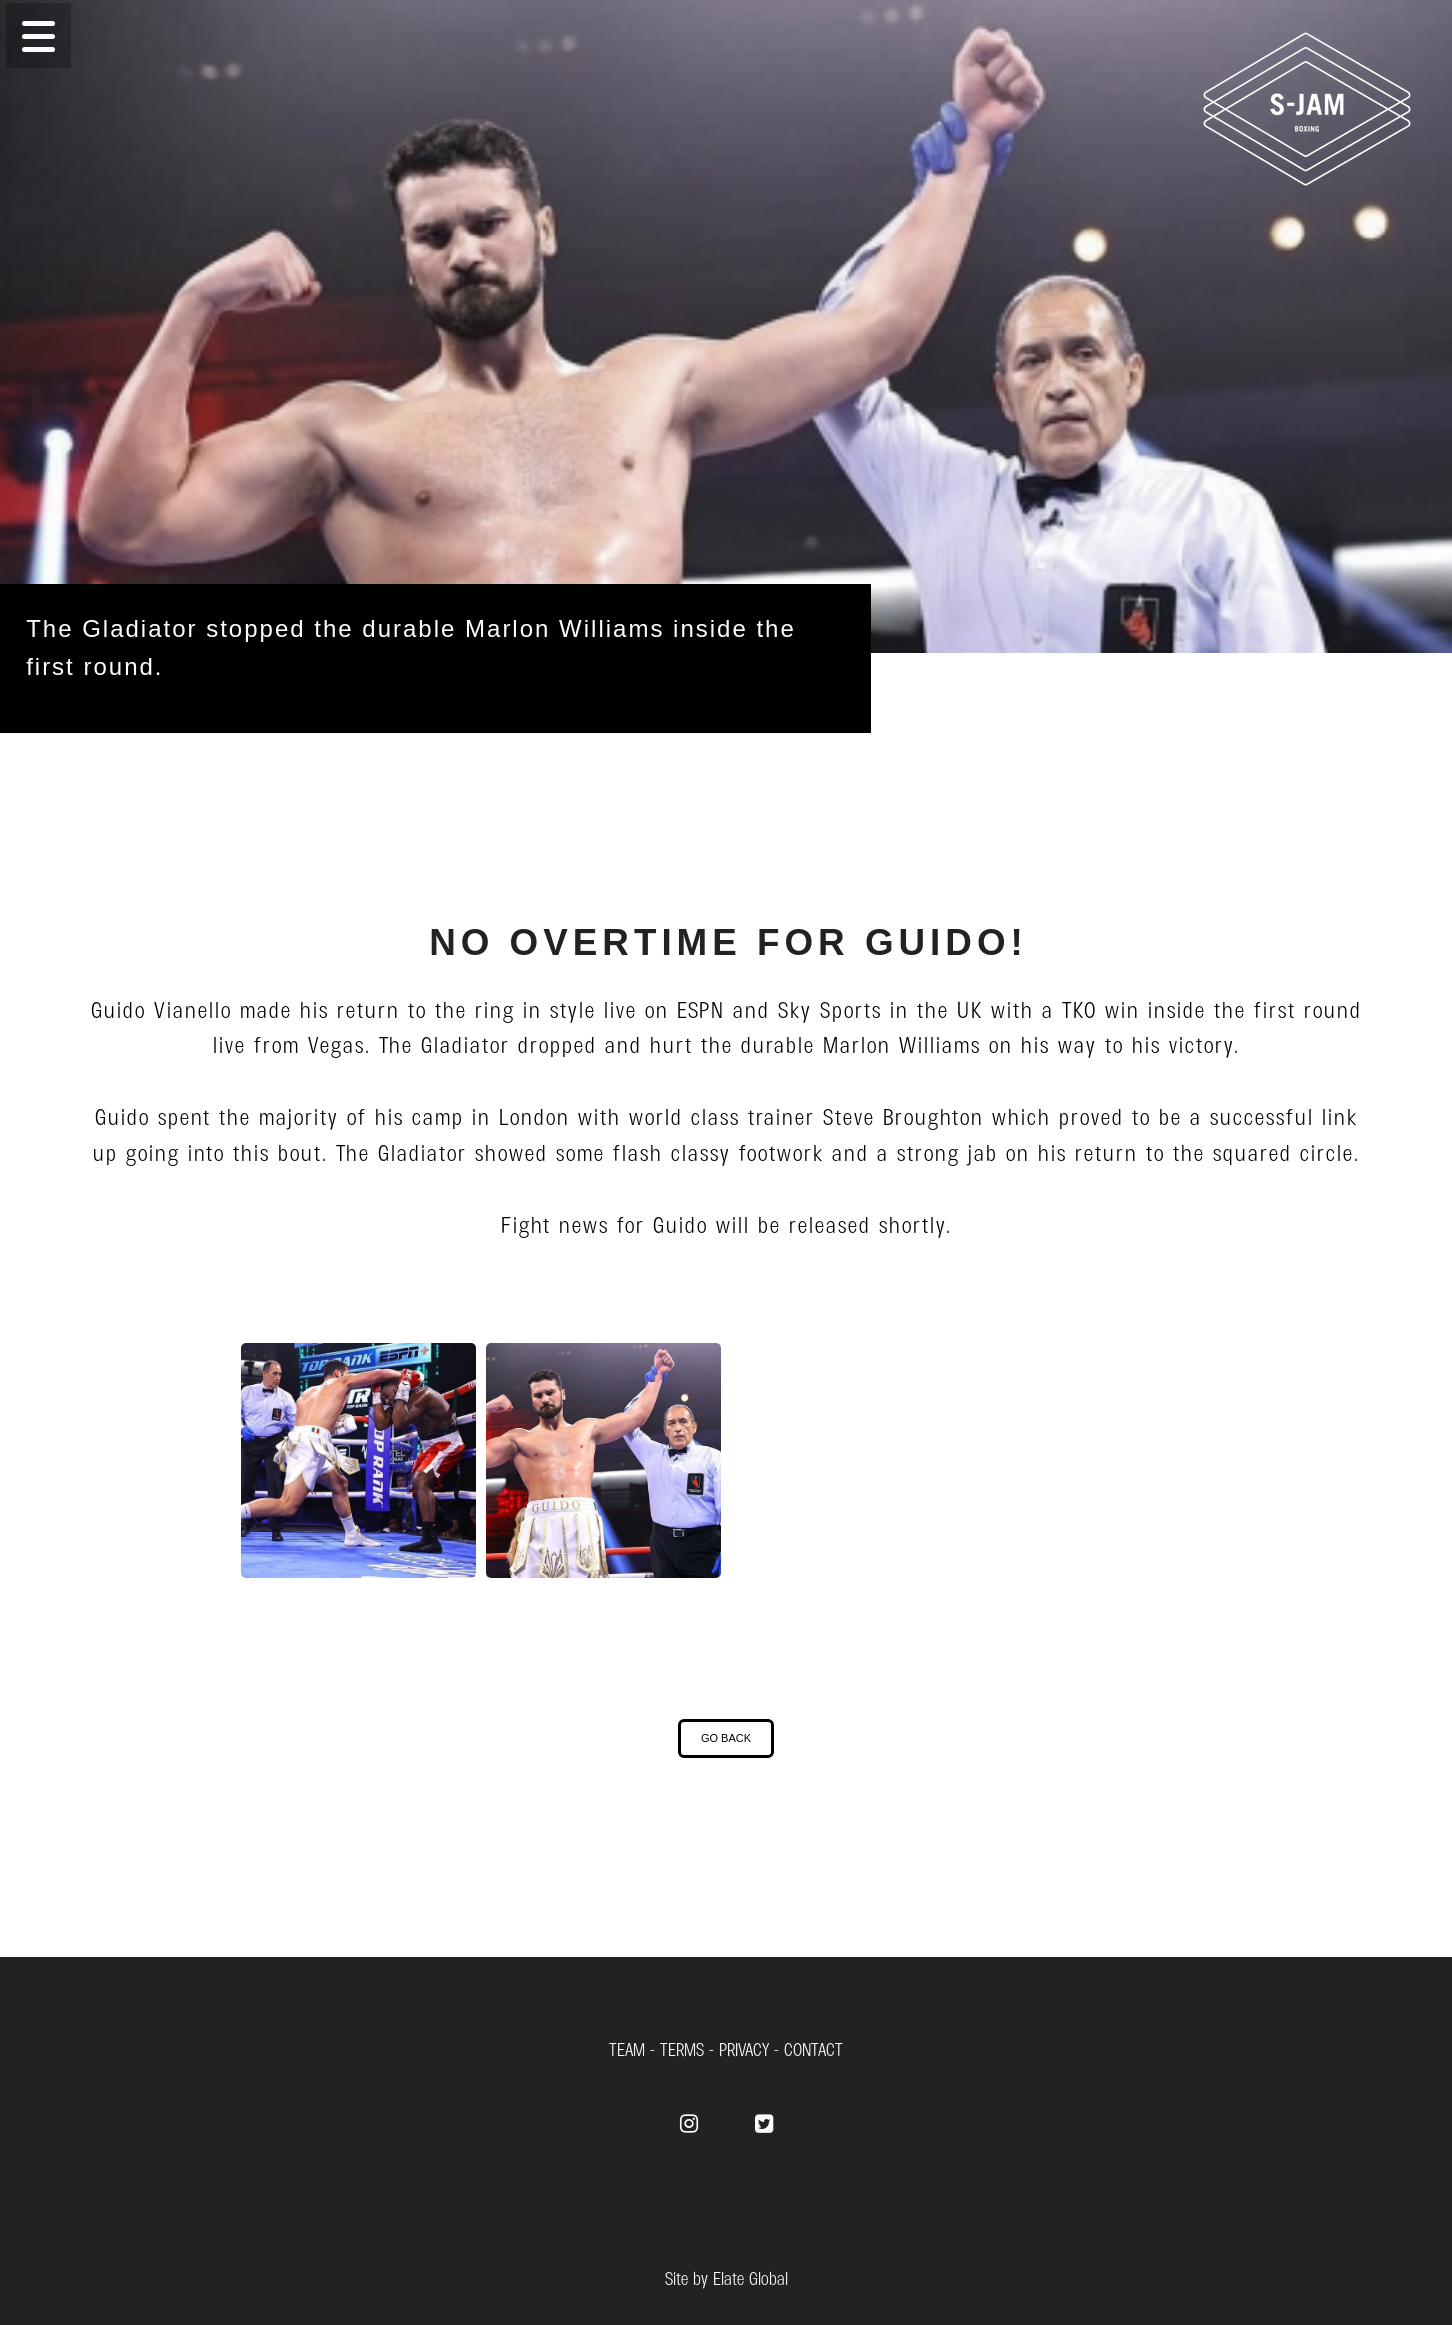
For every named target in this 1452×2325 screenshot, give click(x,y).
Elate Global (750, 2277)
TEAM (627, 2048)
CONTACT (813, 2048)
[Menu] (726, 35)
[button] (38, 35)
